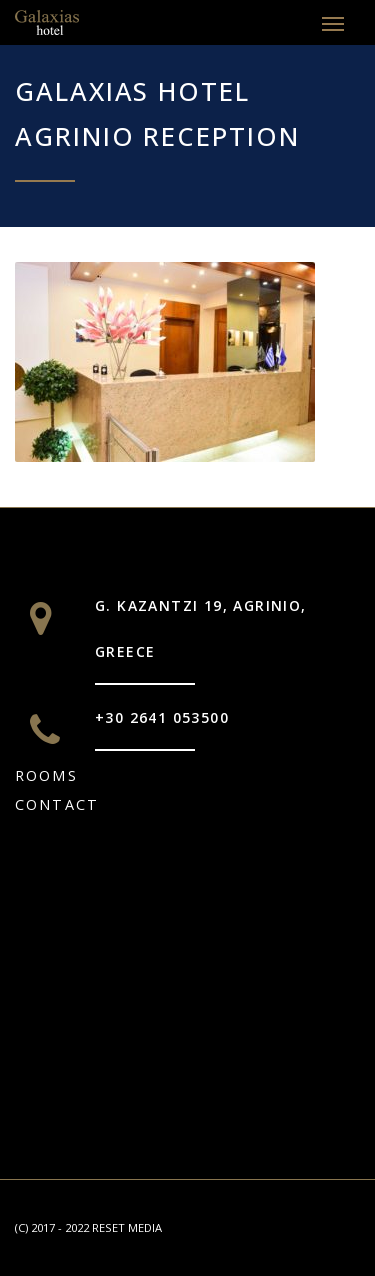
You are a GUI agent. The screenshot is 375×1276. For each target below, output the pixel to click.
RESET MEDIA (127, 1227)
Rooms (46, 775)
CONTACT (57, 804)
